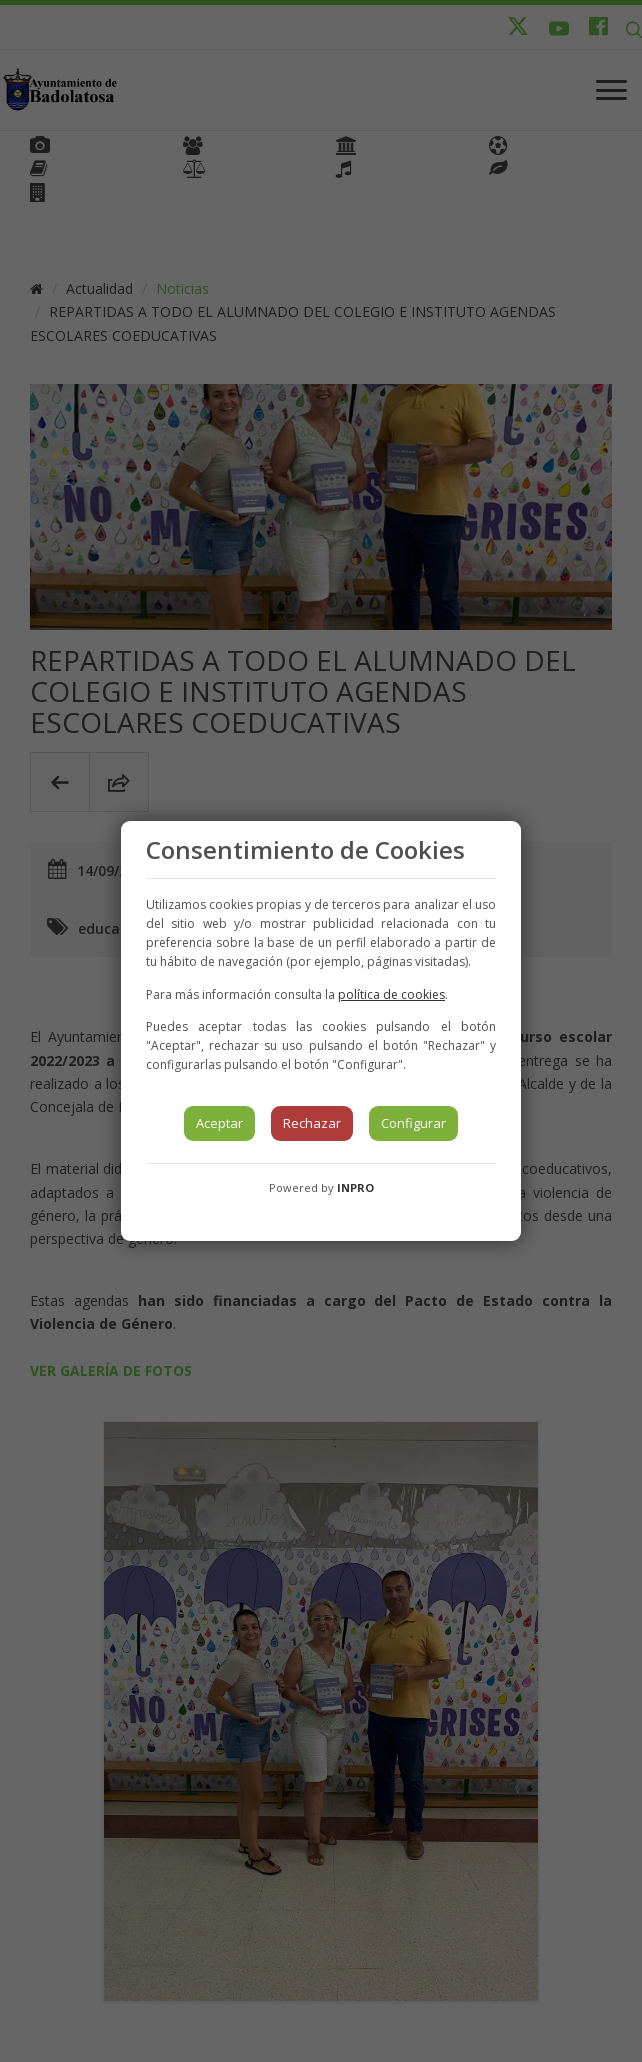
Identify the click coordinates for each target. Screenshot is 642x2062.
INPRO (355, 1187)
